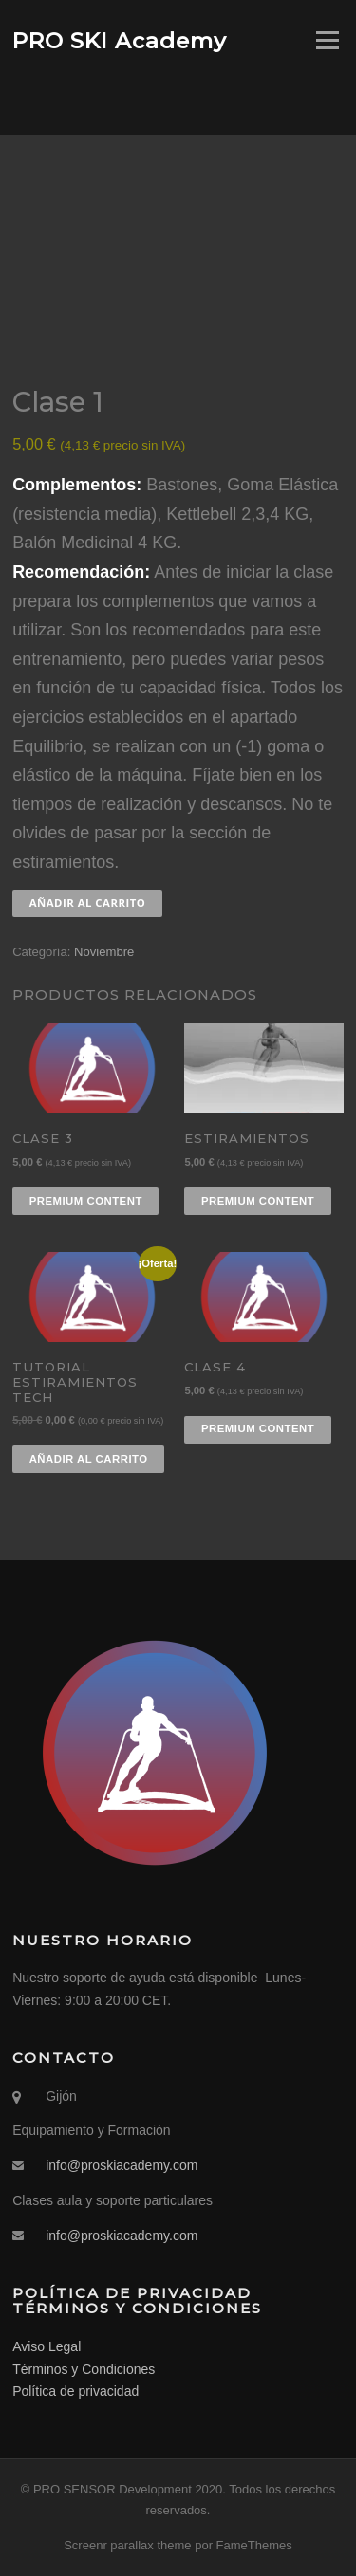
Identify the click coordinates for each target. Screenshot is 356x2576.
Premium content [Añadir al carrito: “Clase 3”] (85, 1200)
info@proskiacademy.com (121, 2165)
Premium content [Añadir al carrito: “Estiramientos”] (257, 1200)
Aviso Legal (46, 2346)
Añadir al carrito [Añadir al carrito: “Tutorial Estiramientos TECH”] (88, 1458)
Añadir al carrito (87, 902)
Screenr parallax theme (127, 2545)
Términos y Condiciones (83, 2369)
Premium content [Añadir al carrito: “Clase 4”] (257, 1428)
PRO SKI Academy (119, 40)
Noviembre (104, 952)
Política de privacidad (75, 2391)
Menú (326, 40)
